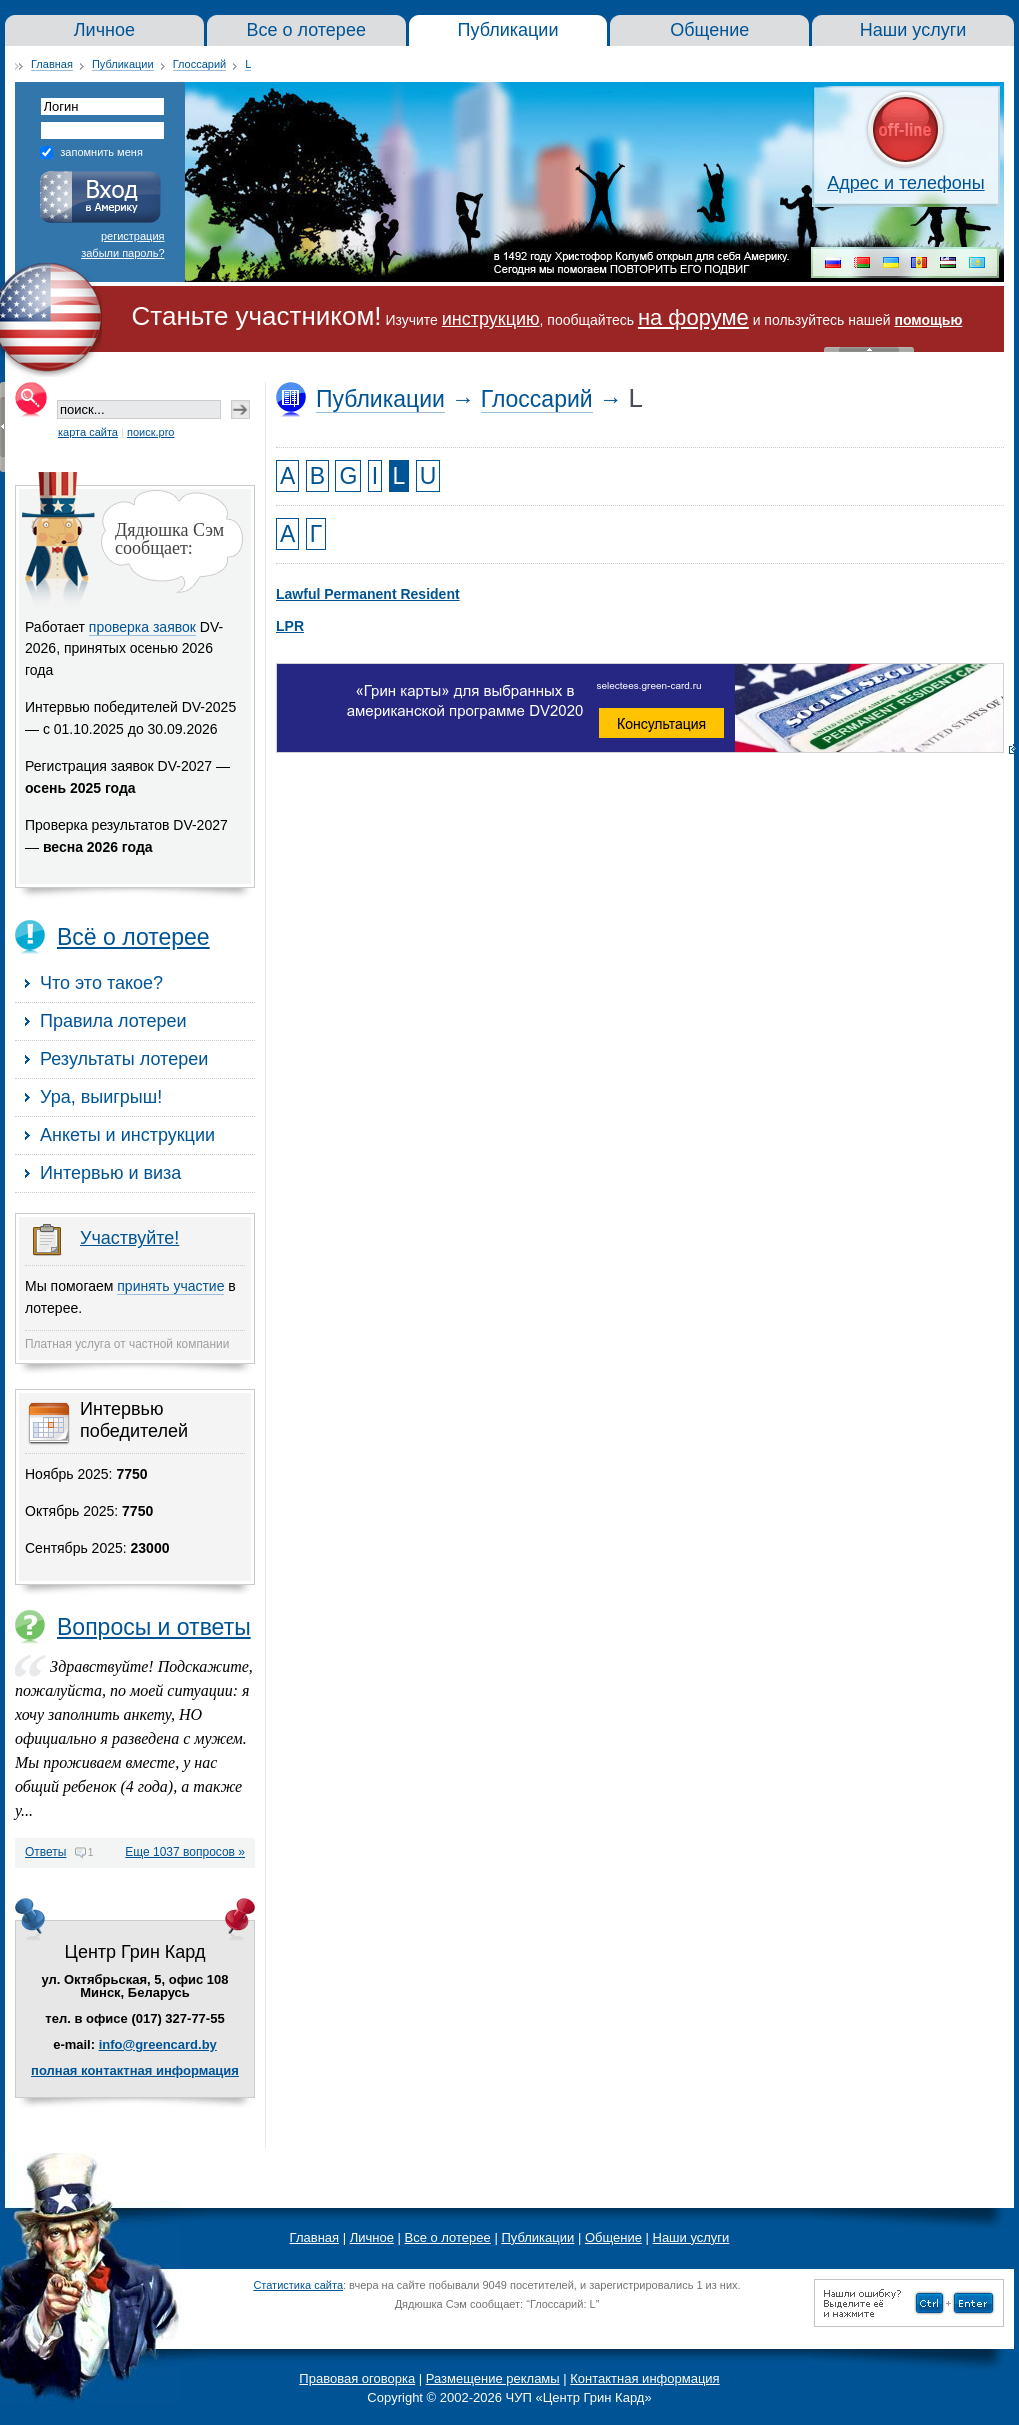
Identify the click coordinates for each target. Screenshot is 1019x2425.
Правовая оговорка (357, 2378)
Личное (372, 2237)
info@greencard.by (158, 2044)
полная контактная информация (135, 2070)
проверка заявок (142, 627)
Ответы (45, 1852)
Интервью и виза (110, 1173)
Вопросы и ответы (154, 1627)
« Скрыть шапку (869, 349)
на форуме (693, 317)
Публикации (123, 64)
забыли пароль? (122, 253)
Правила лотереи (113, 1021)
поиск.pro (151, 432)
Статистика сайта (298, 2285)
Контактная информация (644, 2378)
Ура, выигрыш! (101, 1097)
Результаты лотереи (124, 1059)
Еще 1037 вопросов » (185, 1853)
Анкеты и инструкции (127, 1135)
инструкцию (491, 319)
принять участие (170, 1286)
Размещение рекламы (493, 2378)
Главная (52, 64)
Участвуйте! (129, 1238)
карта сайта (88, 432)
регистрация (133, 236)
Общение (613, 2237)
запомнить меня (101, 152)
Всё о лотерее (133, 937)
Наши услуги (691, 2237)
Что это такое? (101, 983)
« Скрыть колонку (2, 427)
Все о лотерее (448, 2237)
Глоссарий (200, 64)
